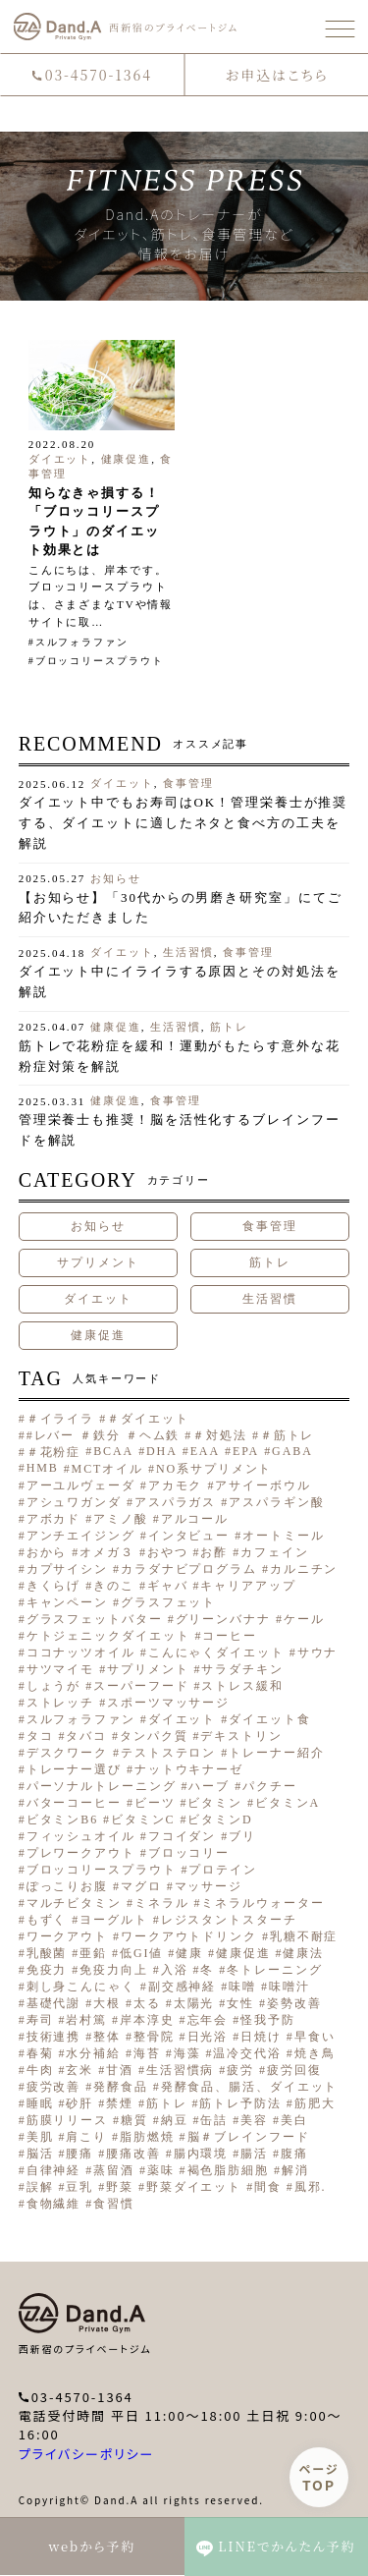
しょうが (53, 1686)
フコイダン (182, 1836)
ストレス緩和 (242, 1686)
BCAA (113, 1451)
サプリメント (97, 1262)
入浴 (174, 1970)
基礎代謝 (53, 2003)
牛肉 (40, 2070)
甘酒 (119, 2070)
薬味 (161, 2170)
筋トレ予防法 (240, 2103)
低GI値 (141, 1953)
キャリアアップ (247, 1586)
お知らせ (115, 878)
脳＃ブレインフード (248, 2137)
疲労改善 (53, 2087)
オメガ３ (106, 1552)
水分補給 (93, 2053)
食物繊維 (53, 2204)
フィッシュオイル (80, 1836)
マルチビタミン (74, 1903)
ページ (319, 2477)
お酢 (214, 1552)
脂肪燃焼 (147, 2137)
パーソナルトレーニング (101, 1786)
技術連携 (53, 2037)
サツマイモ (60, 1669)
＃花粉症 (53, 1452)
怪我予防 (267, 2020)
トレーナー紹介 (276, 1753)
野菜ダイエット (193, 2187)
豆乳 (79, 2187)
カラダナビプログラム (189, 1569)
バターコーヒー (74, 1803)
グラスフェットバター (94, 1619)
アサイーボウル (262, 1485)
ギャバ (167, 1586)
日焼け (261, 2037)
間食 (268, 2187)
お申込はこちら (276, 74)
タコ (40, 1736)
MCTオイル (107, 1469)
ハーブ (209, 1786)
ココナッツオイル (80, 1652)
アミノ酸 (120, 1519)
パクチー (269, 1786)
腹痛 (294, 2153)
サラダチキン (242, 1669)
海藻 (187, 2053)
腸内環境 (201, 2153)
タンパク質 (154, 1736)
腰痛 (79, 2153)
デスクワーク (67, 1753)
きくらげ (53, 1586)
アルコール (195, 1519)
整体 (107, 2037)
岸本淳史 (147, 2020)
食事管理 (188, 783)
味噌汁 (289, 1986)
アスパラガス (175, 1502)
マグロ (141, 1886)
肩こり (86, 2137)
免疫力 (47, 1970)
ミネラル (161, 1903)
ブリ (242, 1836)
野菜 (119, 2187)
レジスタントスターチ (229, 1920)
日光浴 (208, 2037)
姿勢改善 (294, 2003)
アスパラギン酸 (276, 1502)
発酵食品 (120, 2087)
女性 (240, 2003)
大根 (107, 2003)
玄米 (79, 2070)
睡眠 (40, 2103)
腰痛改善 (133, 2153)
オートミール (283, 1535)
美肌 (40, 2137)
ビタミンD (219, 1819)
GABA (292, 1451)
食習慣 (113, 2204)
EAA (205, 1451)
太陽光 (194, 2003)
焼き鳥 (315, 2053)
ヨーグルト (113, 1920)
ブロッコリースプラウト (99, 660)
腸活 (254, 2153)
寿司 (40, 2020)
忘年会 (208, 2020)
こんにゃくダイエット (216, 1652)
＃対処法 (219, 1435)
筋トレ (229, 1027)
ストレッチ (60, 1702)
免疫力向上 (113, 1970)
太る (147, 2003)
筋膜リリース (67, 2120)
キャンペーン (67, 1602)
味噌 (242, 1986)
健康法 (303, 1953)
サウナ (318, 1652)
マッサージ (209, 1886)
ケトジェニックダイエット (108, 1636)
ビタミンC (143, 1819)
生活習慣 (188, 952)
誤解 (40, 2187)
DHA (162, 1451)
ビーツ (155, 1803)
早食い (315, 2037)
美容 (254, 2120)
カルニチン (304, 1569)
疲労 (240, 2070)
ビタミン (214, 1803)
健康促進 (126, 459)
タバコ (86, 1736)
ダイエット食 (269, 1719)
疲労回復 (294, 2070)
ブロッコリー (189, 1853)
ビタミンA (287, 1803)
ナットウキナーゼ (188, 1769)
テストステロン (168, 1753)
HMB (42, 1468)
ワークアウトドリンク (189, 1936)
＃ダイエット (147, 1419)
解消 (295, 2170)
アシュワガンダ (74, 1502)
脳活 (40, 2153)
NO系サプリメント (214, 1469)
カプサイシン (67, 1569)
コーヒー (229, 1636)
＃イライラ (60, 1419)
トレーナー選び (74, 1769)
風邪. (310, 2187)
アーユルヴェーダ (80, 1485)
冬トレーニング (274, 1970)
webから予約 (91, 2546)
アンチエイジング (80, 1535)
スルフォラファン (82, 642)
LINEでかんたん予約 (275, 2546)
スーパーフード (140, 1686)
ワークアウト (67, 1936)
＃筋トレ (287, 1435)
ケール (304, 1619)
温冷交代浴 (247, 2053)
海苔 (147, 2053)
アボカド (53, 1519)
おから (47, 1552)
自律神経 (53, 2170)
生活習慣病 (180, 2070)
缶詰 (214, 2120)
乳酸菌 (47, 1953)
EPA (246, 1451)
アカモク (175, 1485)
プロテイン (222, 1869)
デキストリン (241, 1736)
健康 (189, 1953)
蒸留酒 (113, 2170)
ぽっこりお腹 (67, 1886)
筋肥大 (315, 2103)
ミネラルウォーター (262, 1903)
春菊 (40, 2053)
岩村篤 (86, 2020)
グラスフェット (168, 1602)
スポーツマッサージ (168, 1702)
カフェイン (274, 1552)
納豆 (174, 2120)
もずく (47, 1920)
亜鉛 (93, 1953)
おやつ (167, 1552)
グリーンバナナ (223, 1619)
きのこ (113, 1586)
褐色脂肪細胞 (228, 2170)
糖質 (134, 2120)
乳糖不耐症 (304, 1936)
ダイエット (60, 459)
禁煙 (119, 2103)
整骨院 (154, 2037)
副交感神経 (182, 1986)
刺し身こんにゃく (80, 1986)
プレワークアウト (80, 1853)
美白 (294, 2120)
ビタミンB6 (62, 1819)
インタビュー (189, 1535)
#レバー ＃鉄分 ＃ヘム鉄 (103, 1435)
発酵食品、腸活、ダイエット (250, 2087)
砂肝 (79, 2103)
